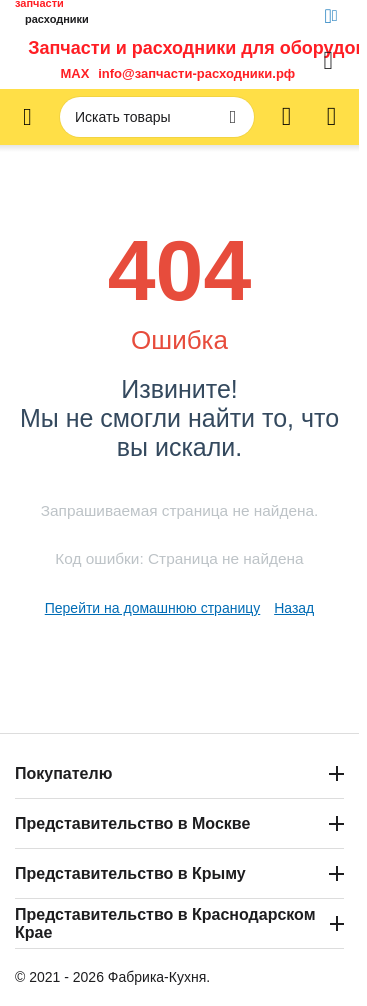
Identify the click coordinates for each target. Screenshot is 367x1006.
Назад (294, 608)
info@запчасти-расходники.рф (196, 73)
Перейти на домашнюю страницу (153, 608)
